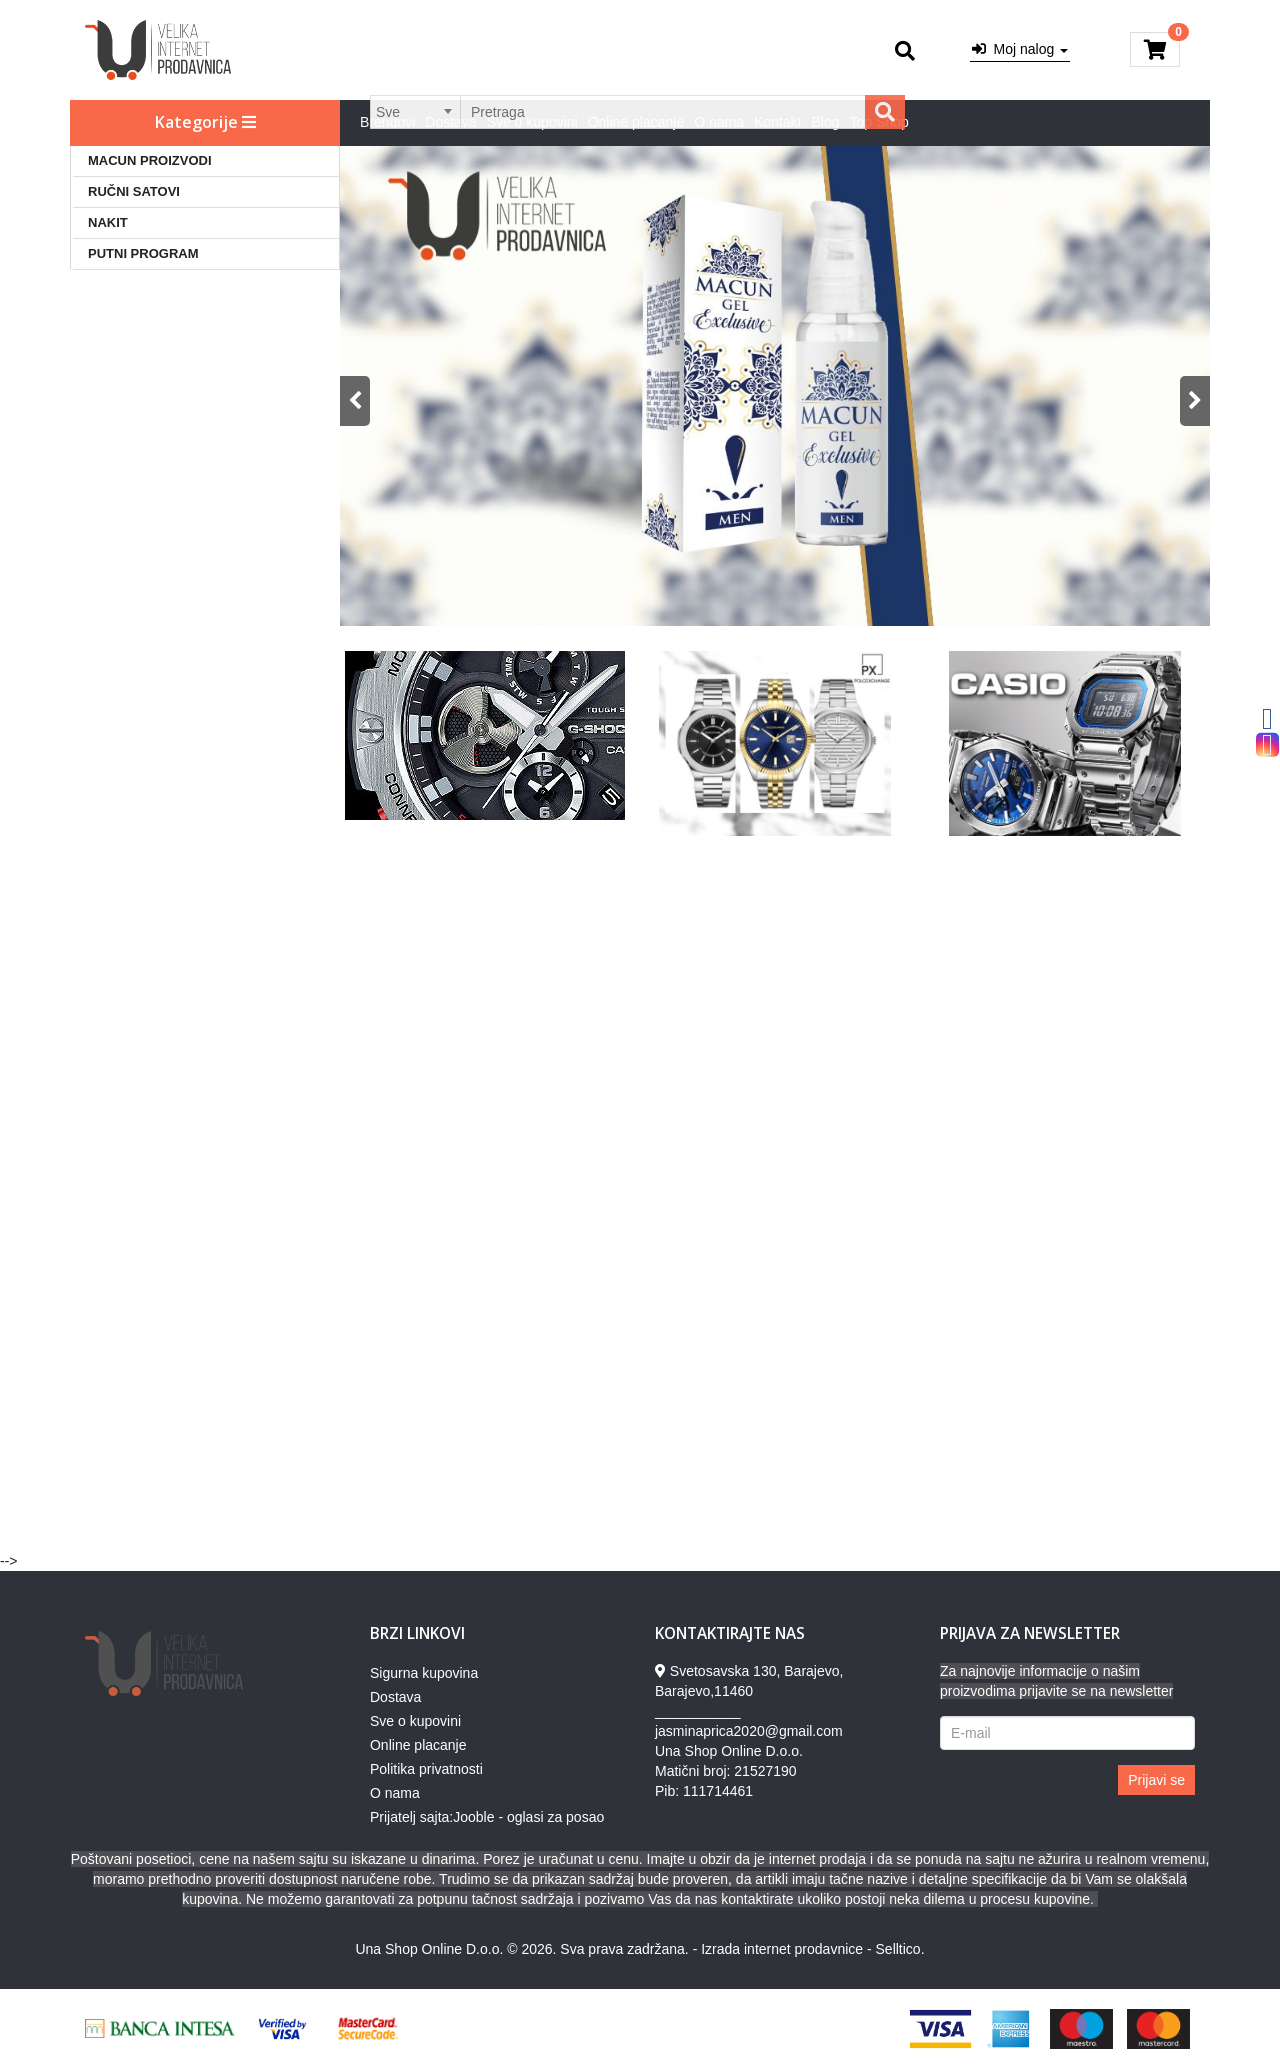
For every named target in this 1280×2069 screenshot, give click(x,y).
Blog (826, 122)
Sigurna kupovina (424, 1673)
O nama (719, 122)
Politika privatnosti (426, 1769)
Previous (355, 401)
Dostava (450, 122)
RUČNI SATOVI (134, 191)
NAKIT (108, 222)
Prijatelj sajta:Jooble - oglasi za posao (487, 1817)
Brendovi (387, 122)
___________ (698, 1711)
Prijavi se (1156, 1780)
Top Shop (879, 122)
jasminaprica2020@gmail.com (749, 1731)
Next (1195, 401)
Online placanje (636, 122)
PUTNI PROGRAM (143, 253)
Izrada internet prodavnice (782, 1949)
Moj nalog (1020, 49)
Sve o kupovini (532, 122)
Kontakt (777, 122)
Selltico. (900, 1949)
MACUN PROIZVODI (150, 160)
